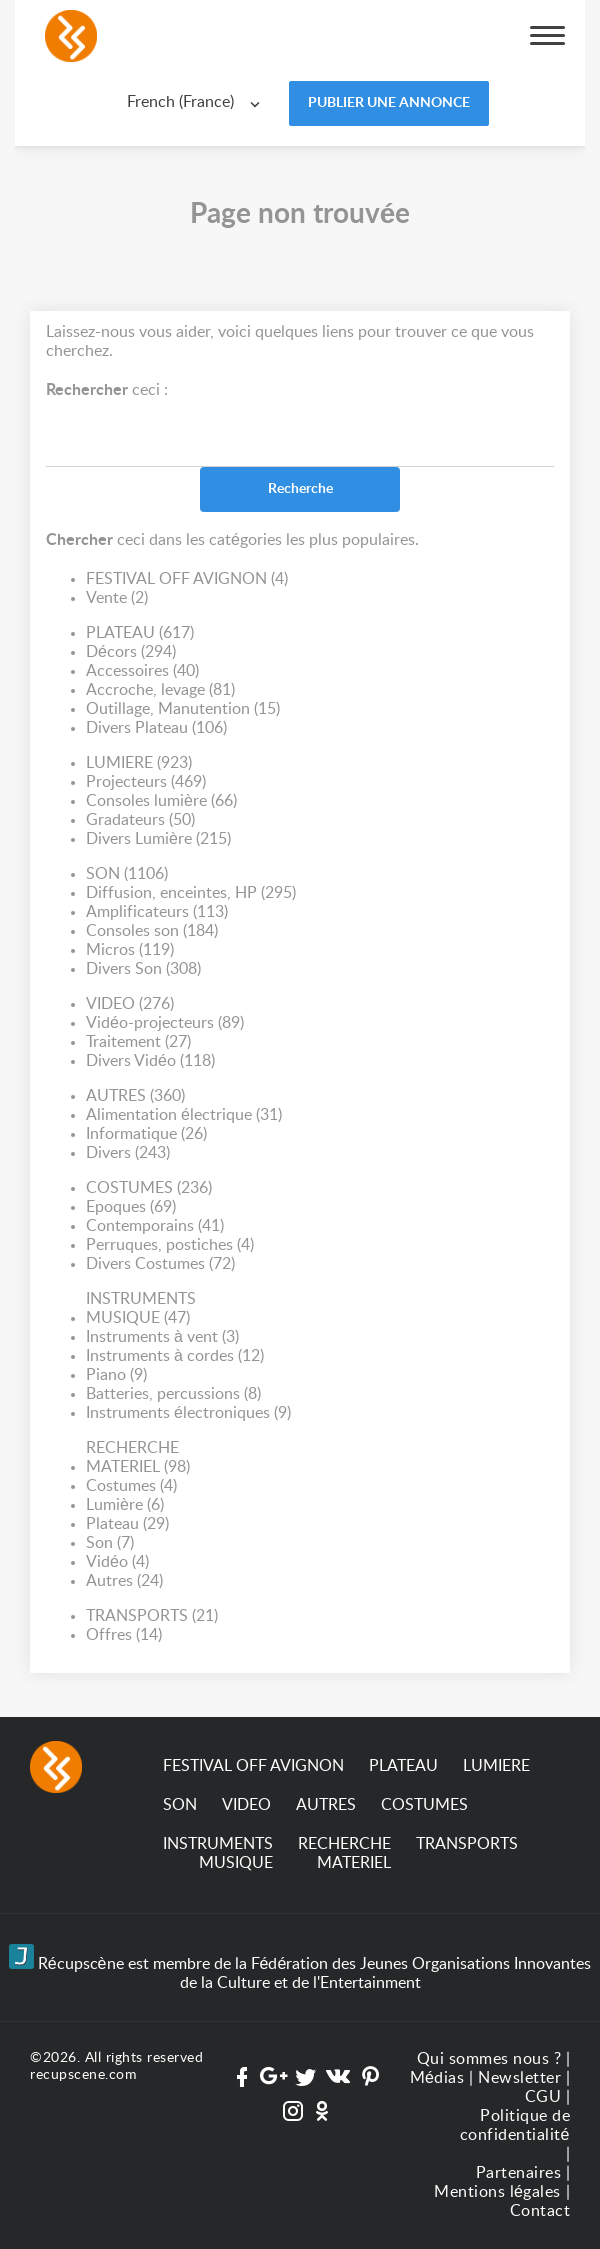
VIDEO (130, 1004)
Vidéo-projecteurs (165, 1023)
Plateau (127, 1524)
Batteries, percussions (173, 1394)
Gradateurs (140, 820)
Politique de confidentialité (515, 2125)
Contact (540, 2211)
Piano (116, 1375)
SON (127, 874)
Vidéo (117, 1562)
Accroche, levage (160, 690)
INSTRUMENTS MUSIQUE (141, 1309)
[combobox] (198, 102)
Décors (131, 652)
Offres (124, 1635)
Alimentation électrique (184, 1115)
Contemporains (155, 1226)
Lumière (125, 1505)
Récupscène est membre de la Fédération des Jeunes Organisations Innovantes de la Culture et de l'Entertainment (300, 1967)
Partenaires (519, 2173)
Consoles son (152, 931)
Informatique (146, 1134)
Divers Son (143, 969)
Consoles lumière (161, 801)
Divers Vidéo (150, 1061)
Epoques (131, 1207)
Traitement (138, 1042)
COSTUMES (149, 1188)
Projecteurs (146, 782)
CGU (543, 2097)
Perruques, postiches (170, 1245)
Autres (124, 1581)
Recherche (300, 489)
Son (110, 1543)
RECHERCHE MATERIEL (138, 1458)
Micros (130, 950)
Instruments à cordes (175, 1356)
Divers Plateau (156, 728)
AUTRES (135, 1096)
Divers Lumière (158, 839)
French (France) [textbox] (180, 102)
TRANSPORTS (152, 1616)
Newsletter (519, 2078)
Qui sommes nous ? (489, 2059)
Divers (128, 1153)
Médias (437, 2078)
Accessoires (142, 671)
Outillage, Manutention (183, 709)
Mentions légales (497, 2192)
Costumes (131, 1486)
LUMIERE (139, 763)
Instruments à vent (162, 1337)
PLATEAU (140, 633)
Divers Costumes (160, 1264)
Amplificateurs (157, 912)
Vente (117, 598)
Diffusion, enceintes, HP (191, 893)
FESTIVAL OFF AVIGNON (187, 579)
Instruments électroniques (188, 1413)
